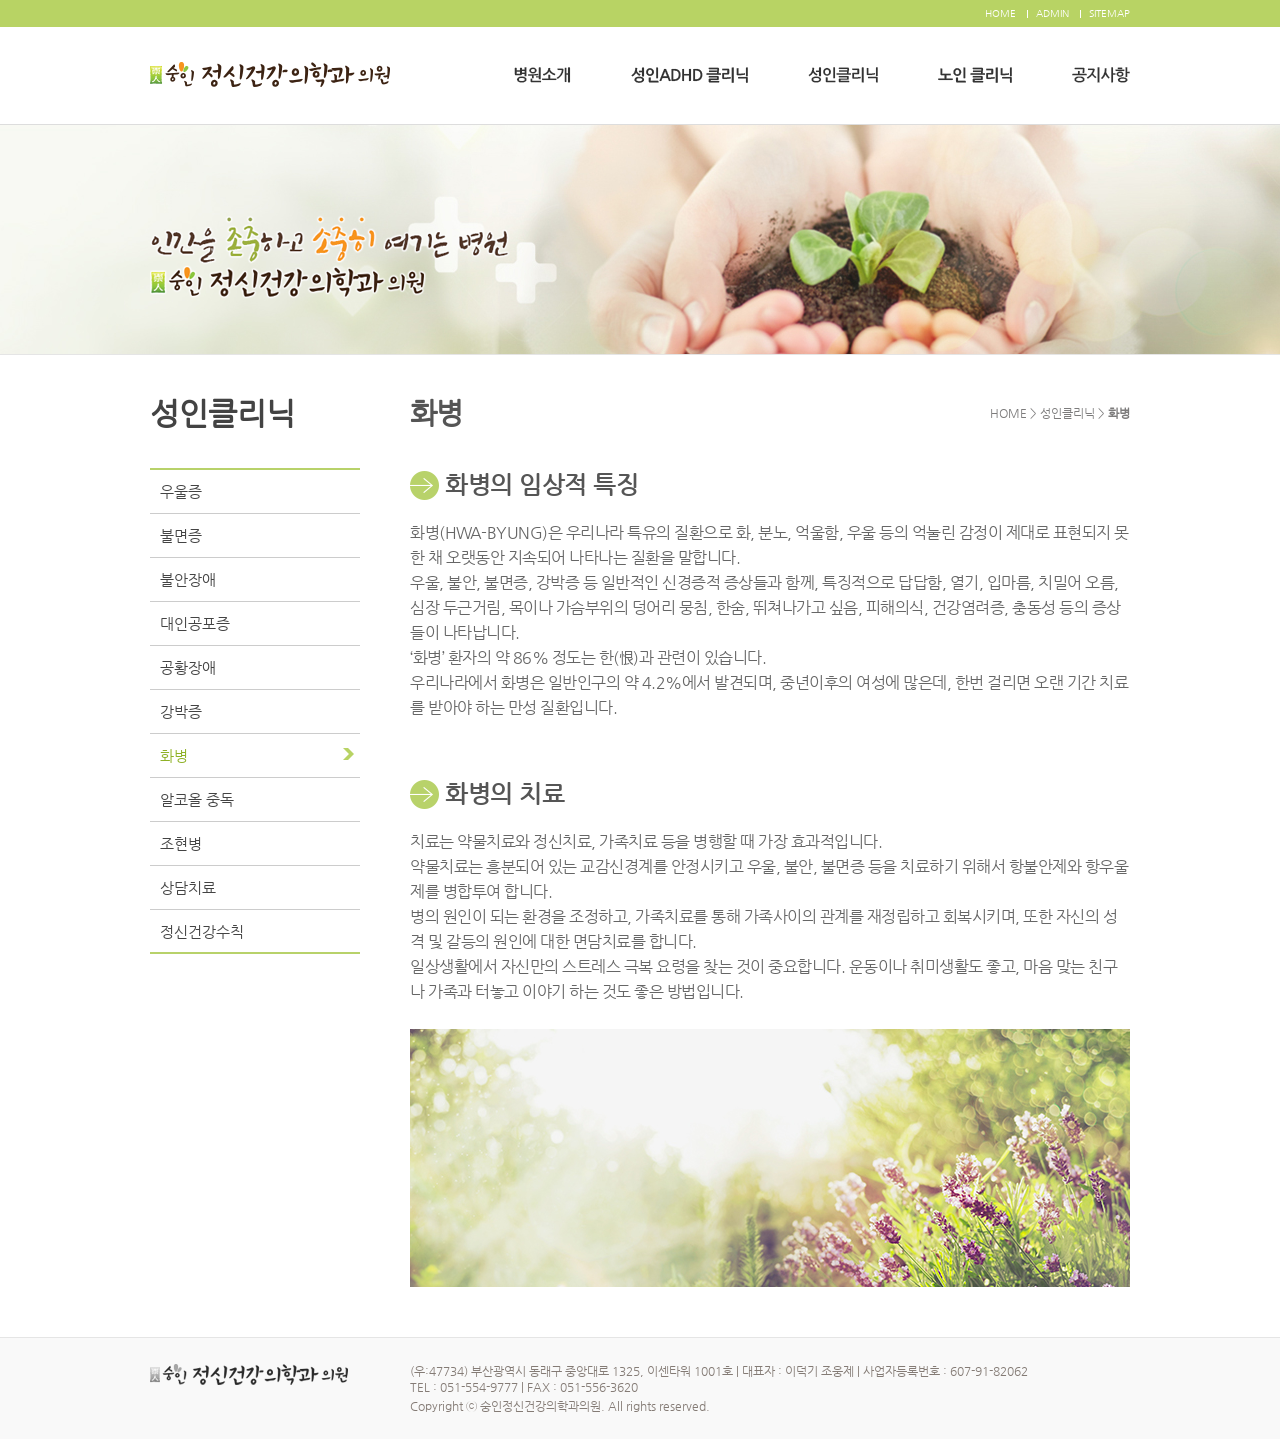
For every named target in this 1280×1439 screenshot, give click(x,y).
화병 (174, 755)
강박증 (181, 711)
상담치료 (188, 887)
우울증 (181, 491)
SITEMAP (1109, 13)
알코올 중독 (197, 799)
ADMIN (1052, 13)
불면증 (181, 535)
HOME (1000, 13)
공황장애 (188, 667)
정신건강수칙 (202, 931)
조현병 (181, 843)
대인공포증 (195, 623)
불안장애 (188, 579)
